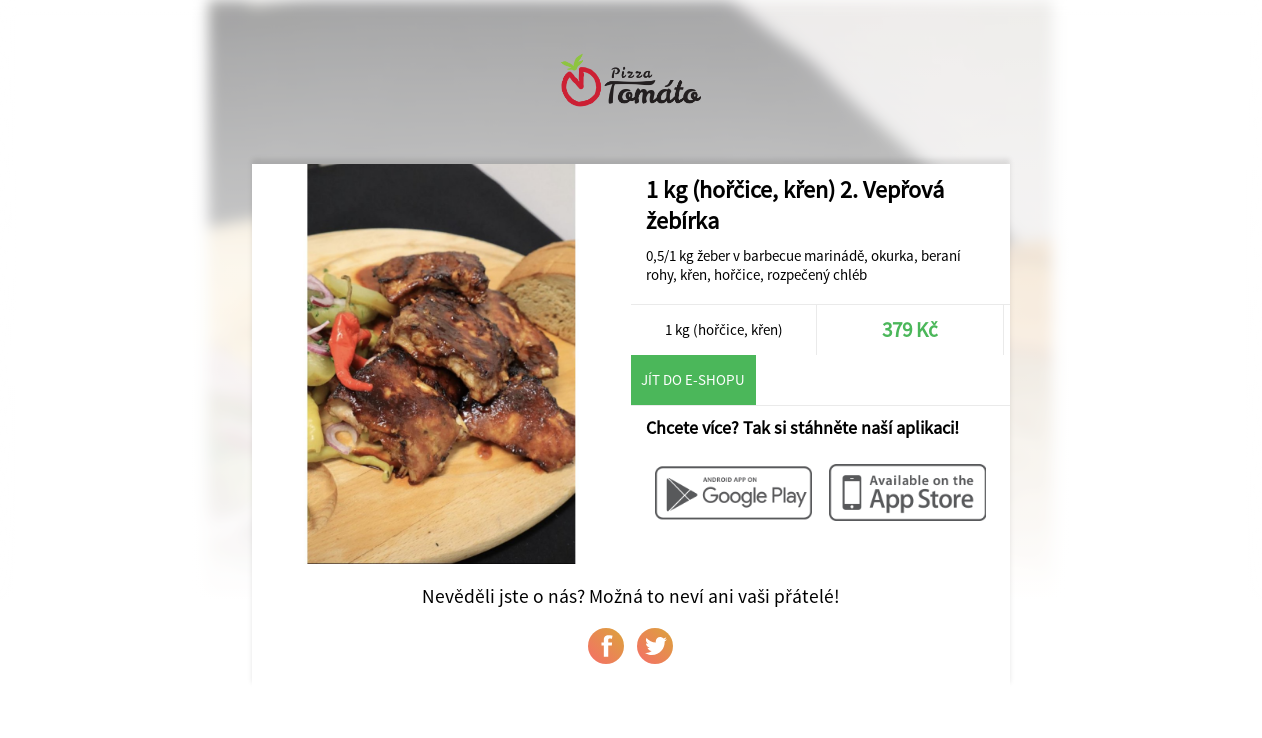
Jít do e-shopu (693, 379)
